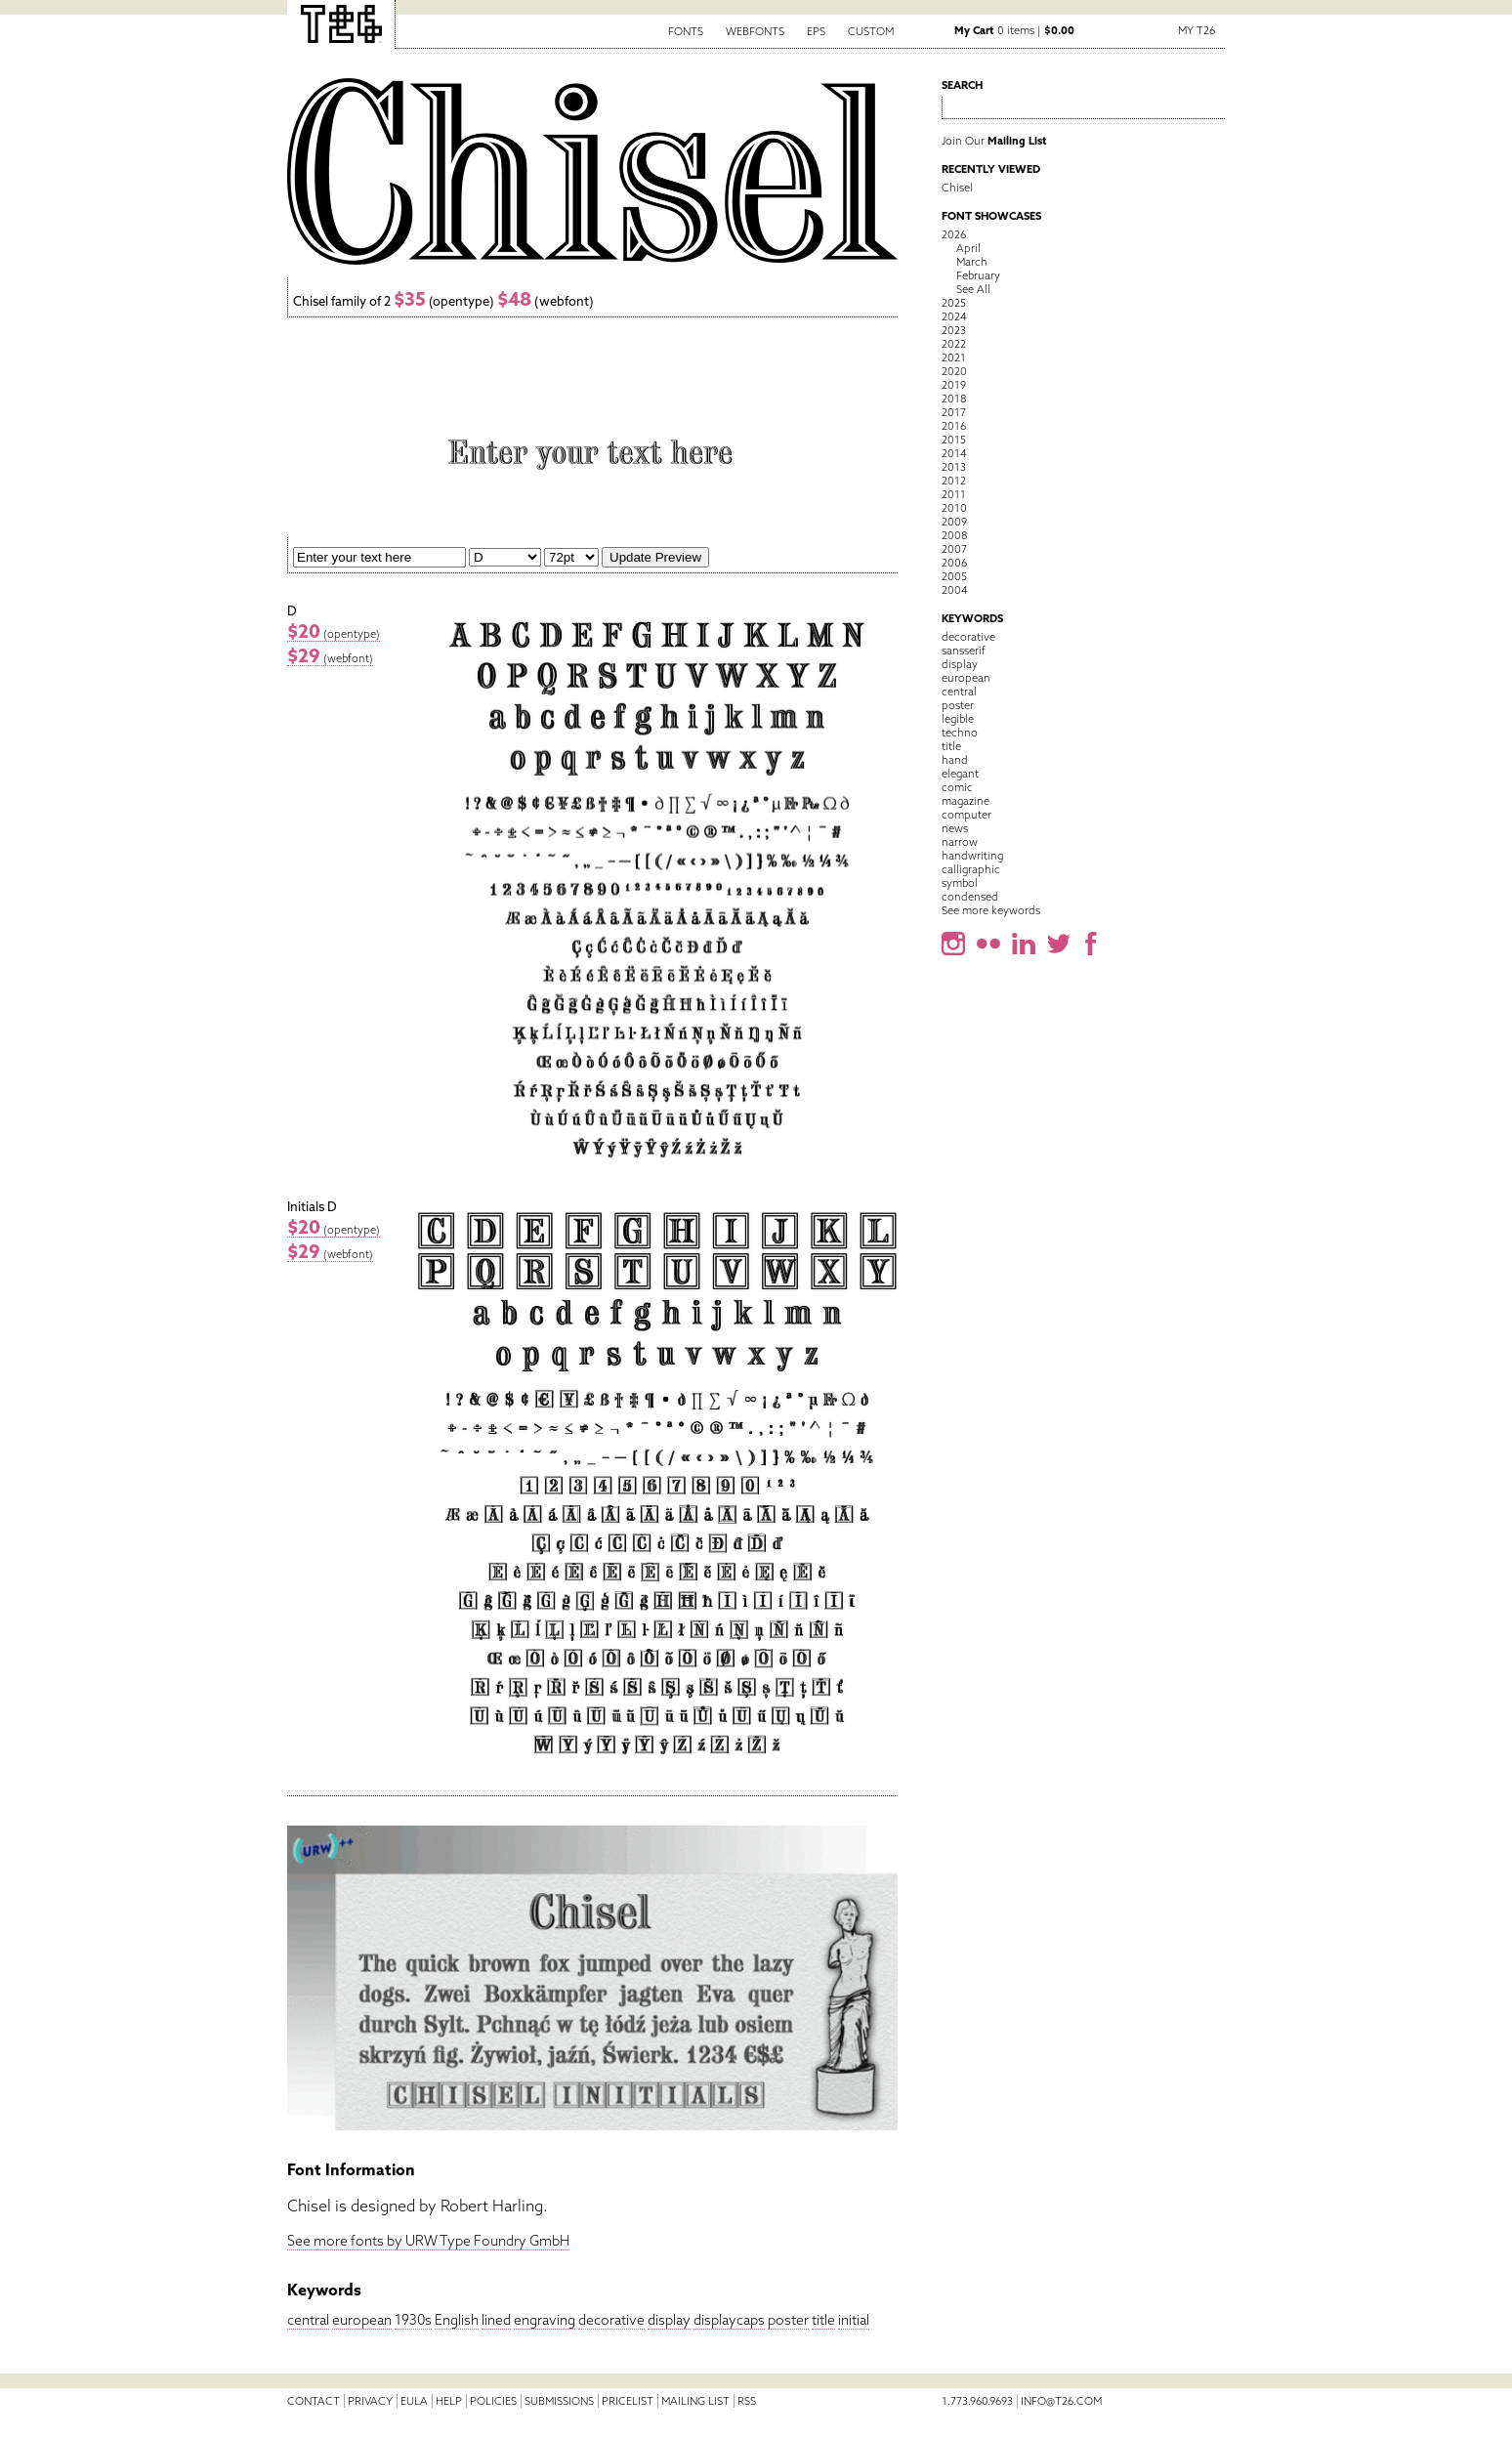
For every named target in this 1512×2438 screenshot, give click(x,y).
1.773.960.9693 (977, 2401)
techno (960, 732)
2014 (954, 453)
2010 (954, 508)
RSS (746, 2401)
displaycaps (729, 2320)
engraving (544, 2320)
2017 (954, 412)
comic (957, 787)
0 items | (1014, 30)
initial (853, 2320)
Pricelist (627, 2401)
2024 (954, 316)
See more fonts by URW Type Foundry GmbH (428, 2240)
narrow (960, 842)
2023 (954, 330)
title (823, 2320)
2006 (954, 562)
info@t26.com (1061, 2401)
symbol (960, 883)
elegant (960, 773)
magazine (965, 801)
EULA (414, 2401)
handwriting (972, 855)
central (308, 2320)
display (669, 2320)
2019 (954, 385)
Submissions (559, 2401)
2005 (954, 576)
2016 (954, 426)
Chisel (957, 187)
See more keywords (991, 910)
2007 (954, 549)
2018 (954, 398)
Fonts (685, 31)
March (971, 262)
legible (958, 719)
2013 (954, 467)
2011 (954, 494)
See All (973, 289)
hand (955, 760)
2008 (954, 535)
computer (966, 814)
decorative (611, 2320)
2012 (954, 480)
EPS (816, 31)
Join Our (994, 140)
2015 (954, 439)
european (362, 2320)
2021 (954, 357)
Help (449, 2401)
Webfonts (755, 31)
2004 (955, 590)
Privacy (370, 2401)
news (955, 828)
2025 (954, 303)
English (457, 2320)
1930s (413, 2320)
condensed (970, 897)
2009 (954, 521)
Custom (871, 31)
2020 (954, 371)
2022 (954, 344)
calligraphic (971, 869)
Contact (313, 2401)
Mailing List (695, 2401)
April (968, 248)
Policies (493, 2401)
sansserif (964, 650)
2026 (954, 234)
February (978, 275)
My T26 (1196, 30)
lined (496, 2320)
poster (788, 2320)
